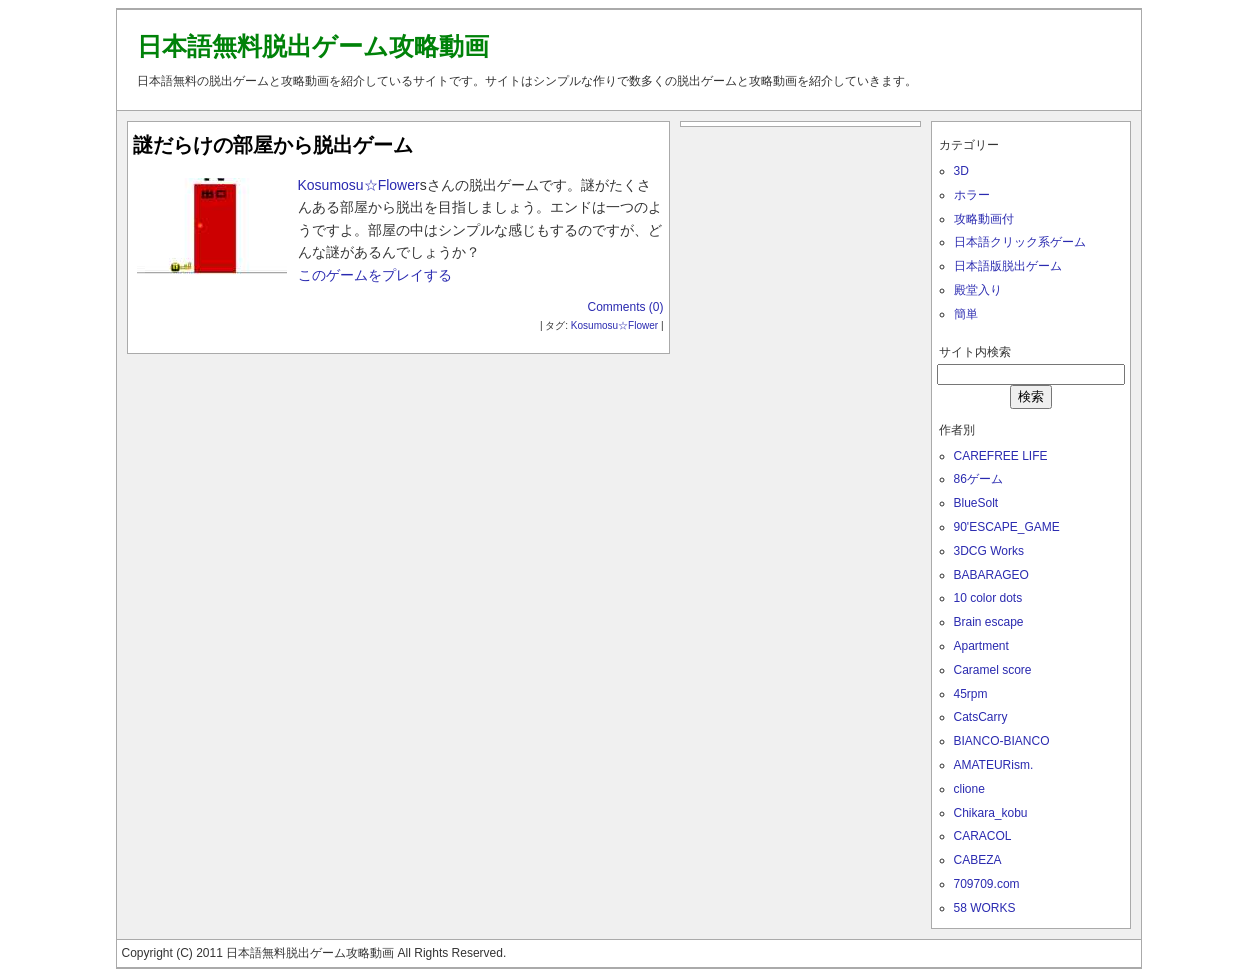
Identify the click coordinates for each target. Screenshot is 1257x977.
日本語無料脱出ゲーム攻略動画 (313, 46)
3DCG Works (989, 551)
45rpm (971, 694)
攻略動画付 (984, 219)
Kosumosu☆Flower (359, 185)
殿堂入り (978, 290)
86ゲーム (978, 479)
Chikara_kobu (991, 813)
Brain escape (989, 622)
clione (969, 789)
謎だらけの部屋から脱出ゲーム (273, 145)
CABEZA (978, 860)
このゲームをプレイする (375, 275)
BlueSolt (976, 503)
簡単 (966, 314)
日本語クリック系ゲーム (1020, 242)
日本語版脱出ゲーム (1008, 266)
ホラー (972, 195)
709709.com (987, 884)
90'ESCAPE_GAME (1007, 527)
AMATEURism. (994, 765)
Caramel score (993, 670)
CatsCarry (981, 717)
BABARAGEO (991, 575)
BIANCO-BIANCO (1002, 741)
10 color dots (988, 598)
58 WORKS (985, 908)
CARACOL (983, 836)
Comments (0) (625, 307)
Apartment (981, 646)
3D (961, 171)
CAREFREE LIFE (1001, 456)
